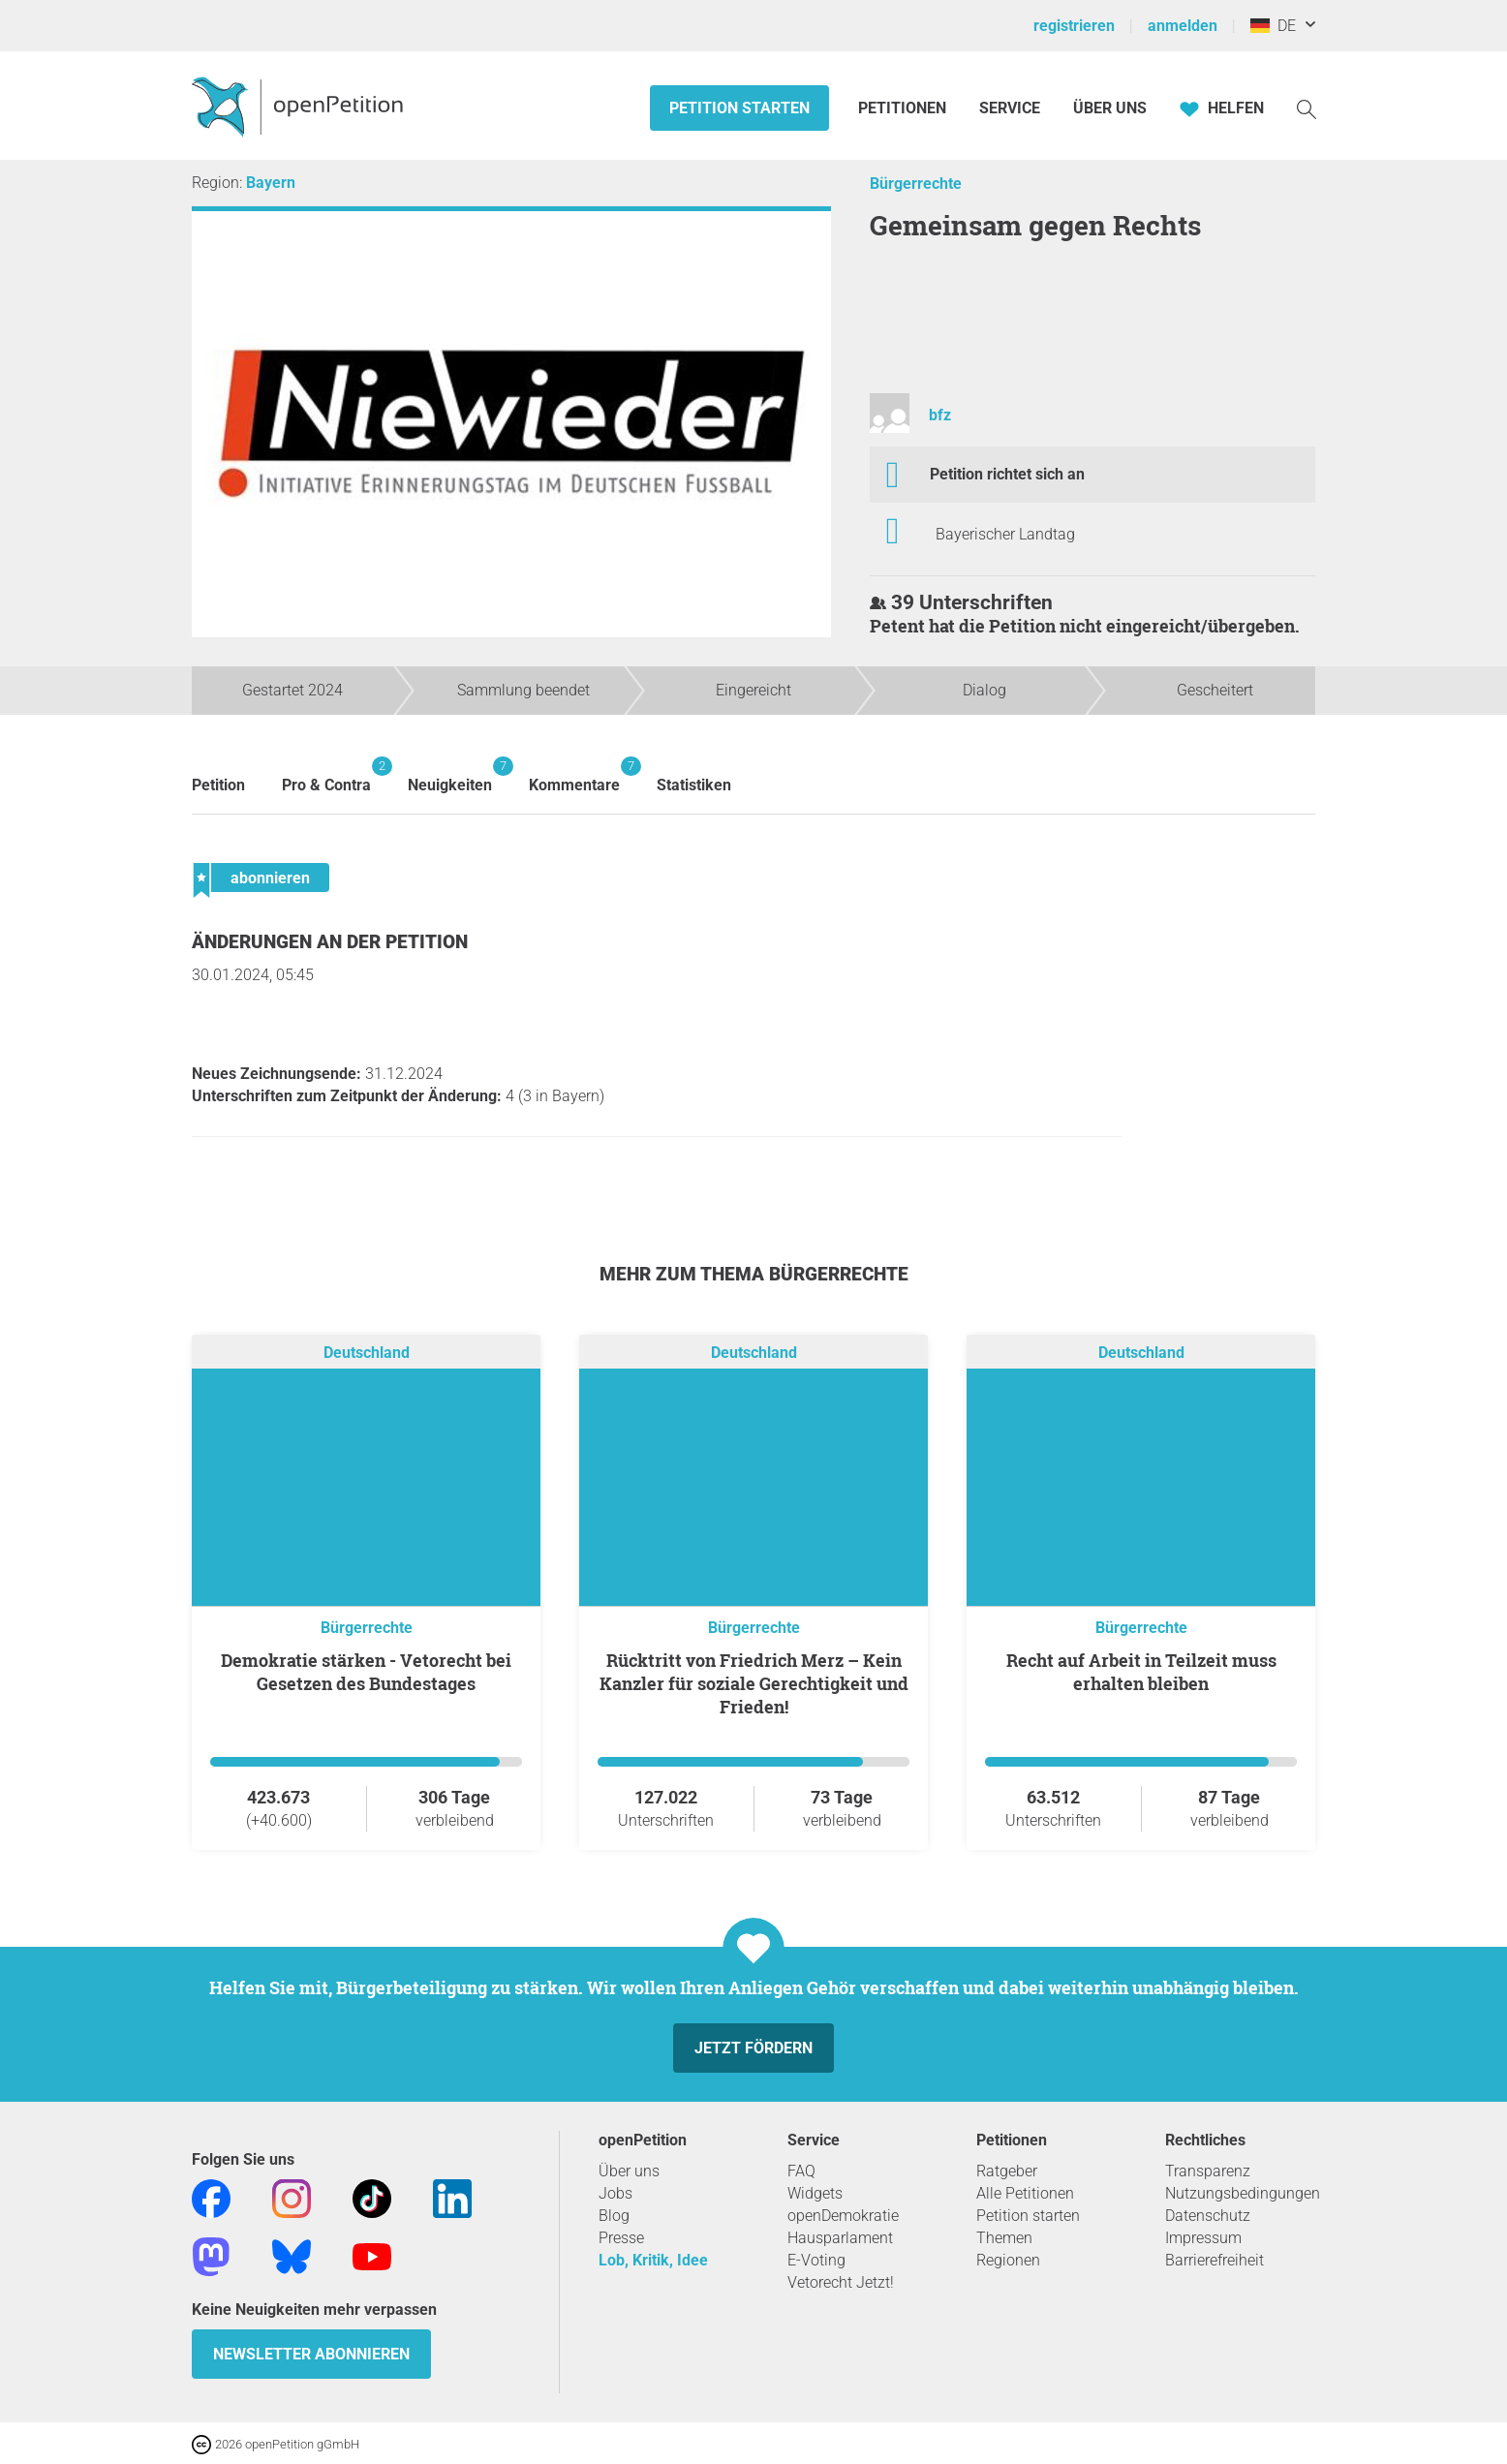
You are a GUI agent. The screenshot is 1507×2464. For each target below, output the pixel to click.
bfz (940, 415)
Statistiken (694, 785)
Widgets (815, 2193)
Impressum (1203, 2238)
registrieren (1074, 25)
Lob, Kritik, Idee (653, 2260)
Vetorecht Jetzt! (840, 2282)
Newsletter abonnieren (311, 2354)
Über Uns (1110, 108)
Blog (614, 2215)
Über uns (629, 2171)
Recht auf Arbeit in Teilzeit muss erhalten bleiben (1141, 1671)
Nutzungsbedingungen (1242, 2193)
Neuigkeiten (450, 775)
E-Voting (816, 2260)
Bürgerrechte (916, 183)
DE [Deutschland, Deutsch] (1273, 25)
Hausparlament (840, 2238)
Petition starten (739, 108)
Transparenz (1207, 2171)
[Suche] (1306, 108)
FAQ (801, 2171)
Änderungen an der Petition (330, 942)
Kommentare (574, 775)
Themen (1004, 2238)
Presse (621, 2238)
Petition (218, 785)
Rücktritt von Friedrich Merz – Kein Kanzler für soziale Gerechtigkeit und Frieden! (754, 1683)
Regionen (1008, 2260)
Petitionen (904, 108)
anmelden (1182, 25)
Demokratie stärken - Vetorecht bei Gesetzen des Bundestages (366, 1671)
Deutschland (366, 1352)
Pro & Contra (326, 775)
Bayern (270, 182)
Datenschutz (1207, 2215)
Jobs (615, 2193)
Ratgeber (1006, 2171)
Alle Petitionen (1025, 2193)
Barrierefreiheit (1214, 2260)
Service (1009, 108)
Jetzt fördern (753, 2048)
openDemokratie (843, 2215)
